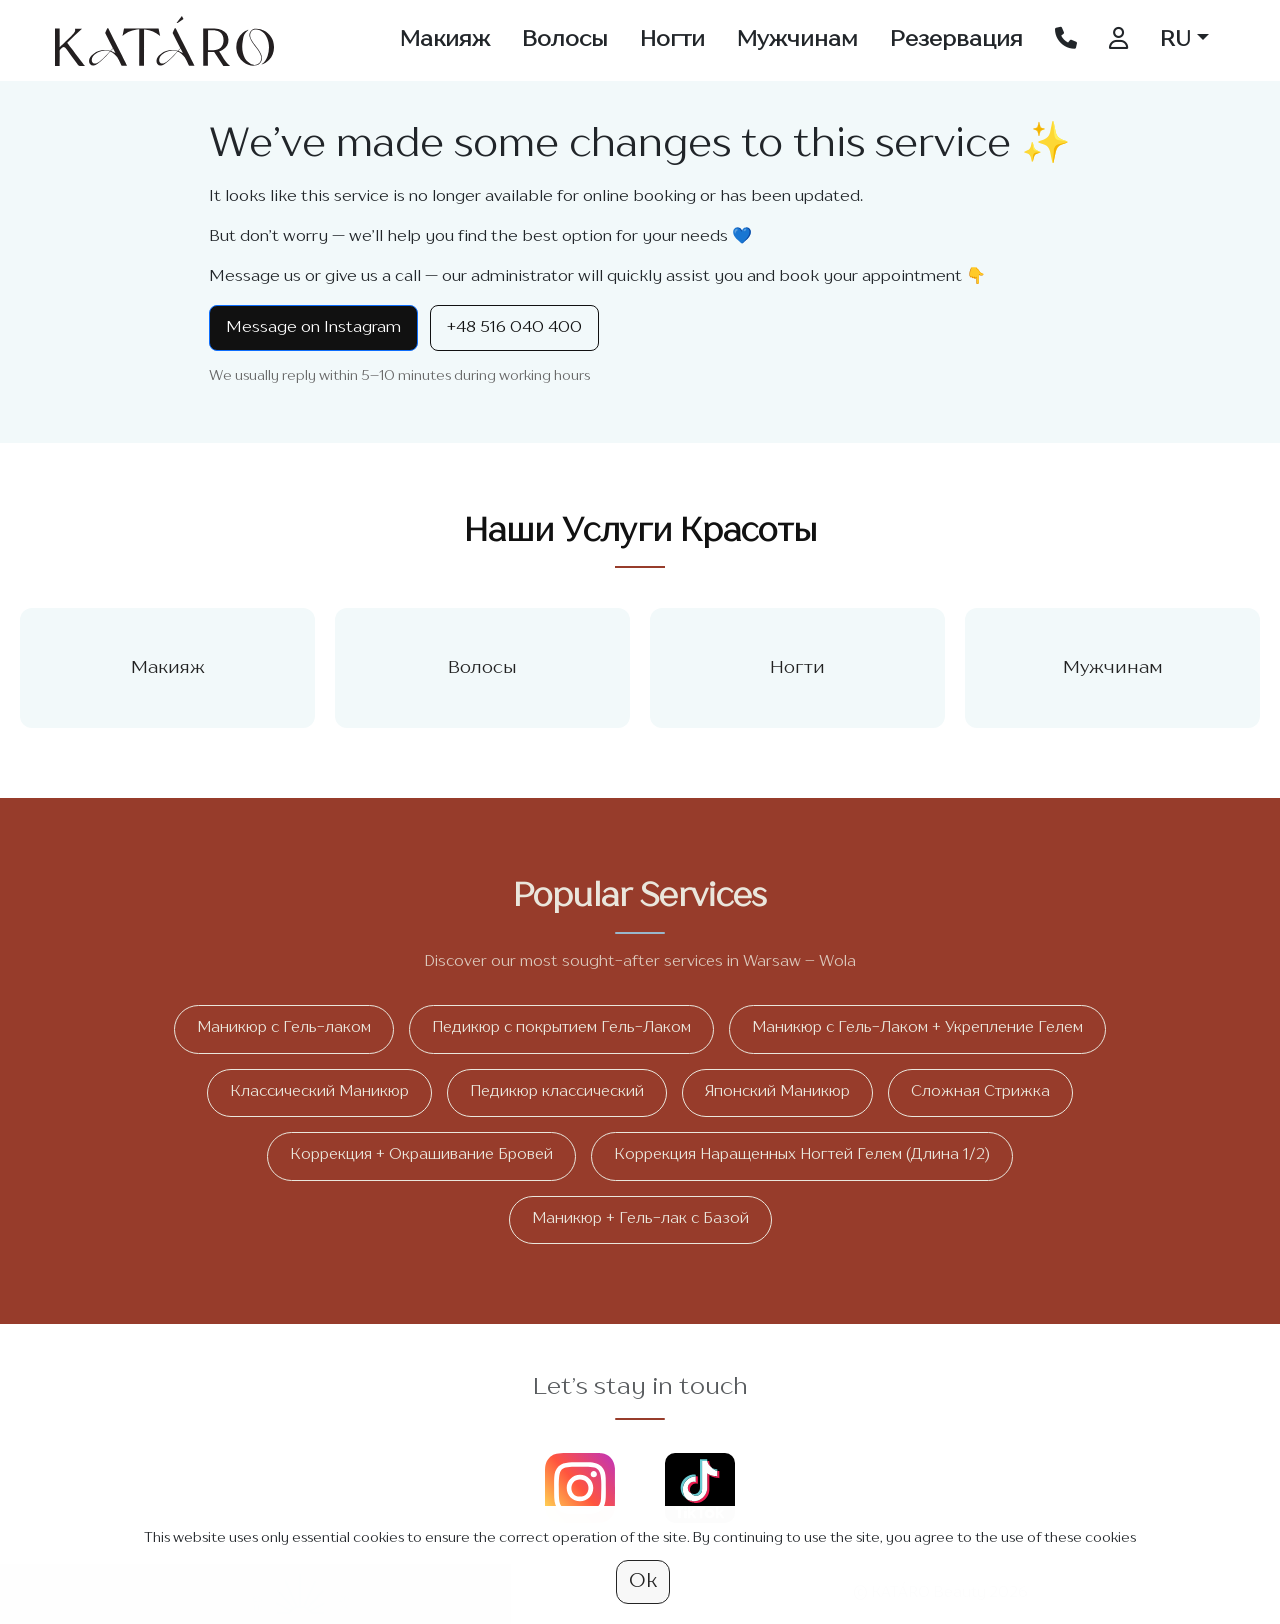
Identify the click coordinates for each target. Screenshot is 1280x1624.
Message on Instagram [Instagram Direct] (313, 328)
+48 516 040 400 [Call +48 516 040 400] (514, 328)
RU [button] (1175, 40)
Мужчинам (797, 40)
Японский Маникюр (777, 1092)
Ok (643, 1582)
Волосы (565, 40)
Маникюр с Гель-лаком (284, 1028)
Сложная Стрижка (980, 1092)
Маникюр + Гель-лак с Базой (640, 1219)
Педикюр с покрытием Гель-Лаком (561, 1028)
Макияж (445, 40)
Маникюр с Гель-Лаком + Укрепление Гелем (917, 1028)
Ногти (672, 40)
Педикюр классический (557, 1092)
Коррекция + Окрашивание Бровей (421, 1155)
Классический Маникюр (319, 1092)
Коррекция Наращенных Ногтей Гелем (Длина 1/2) (802, 1155)
